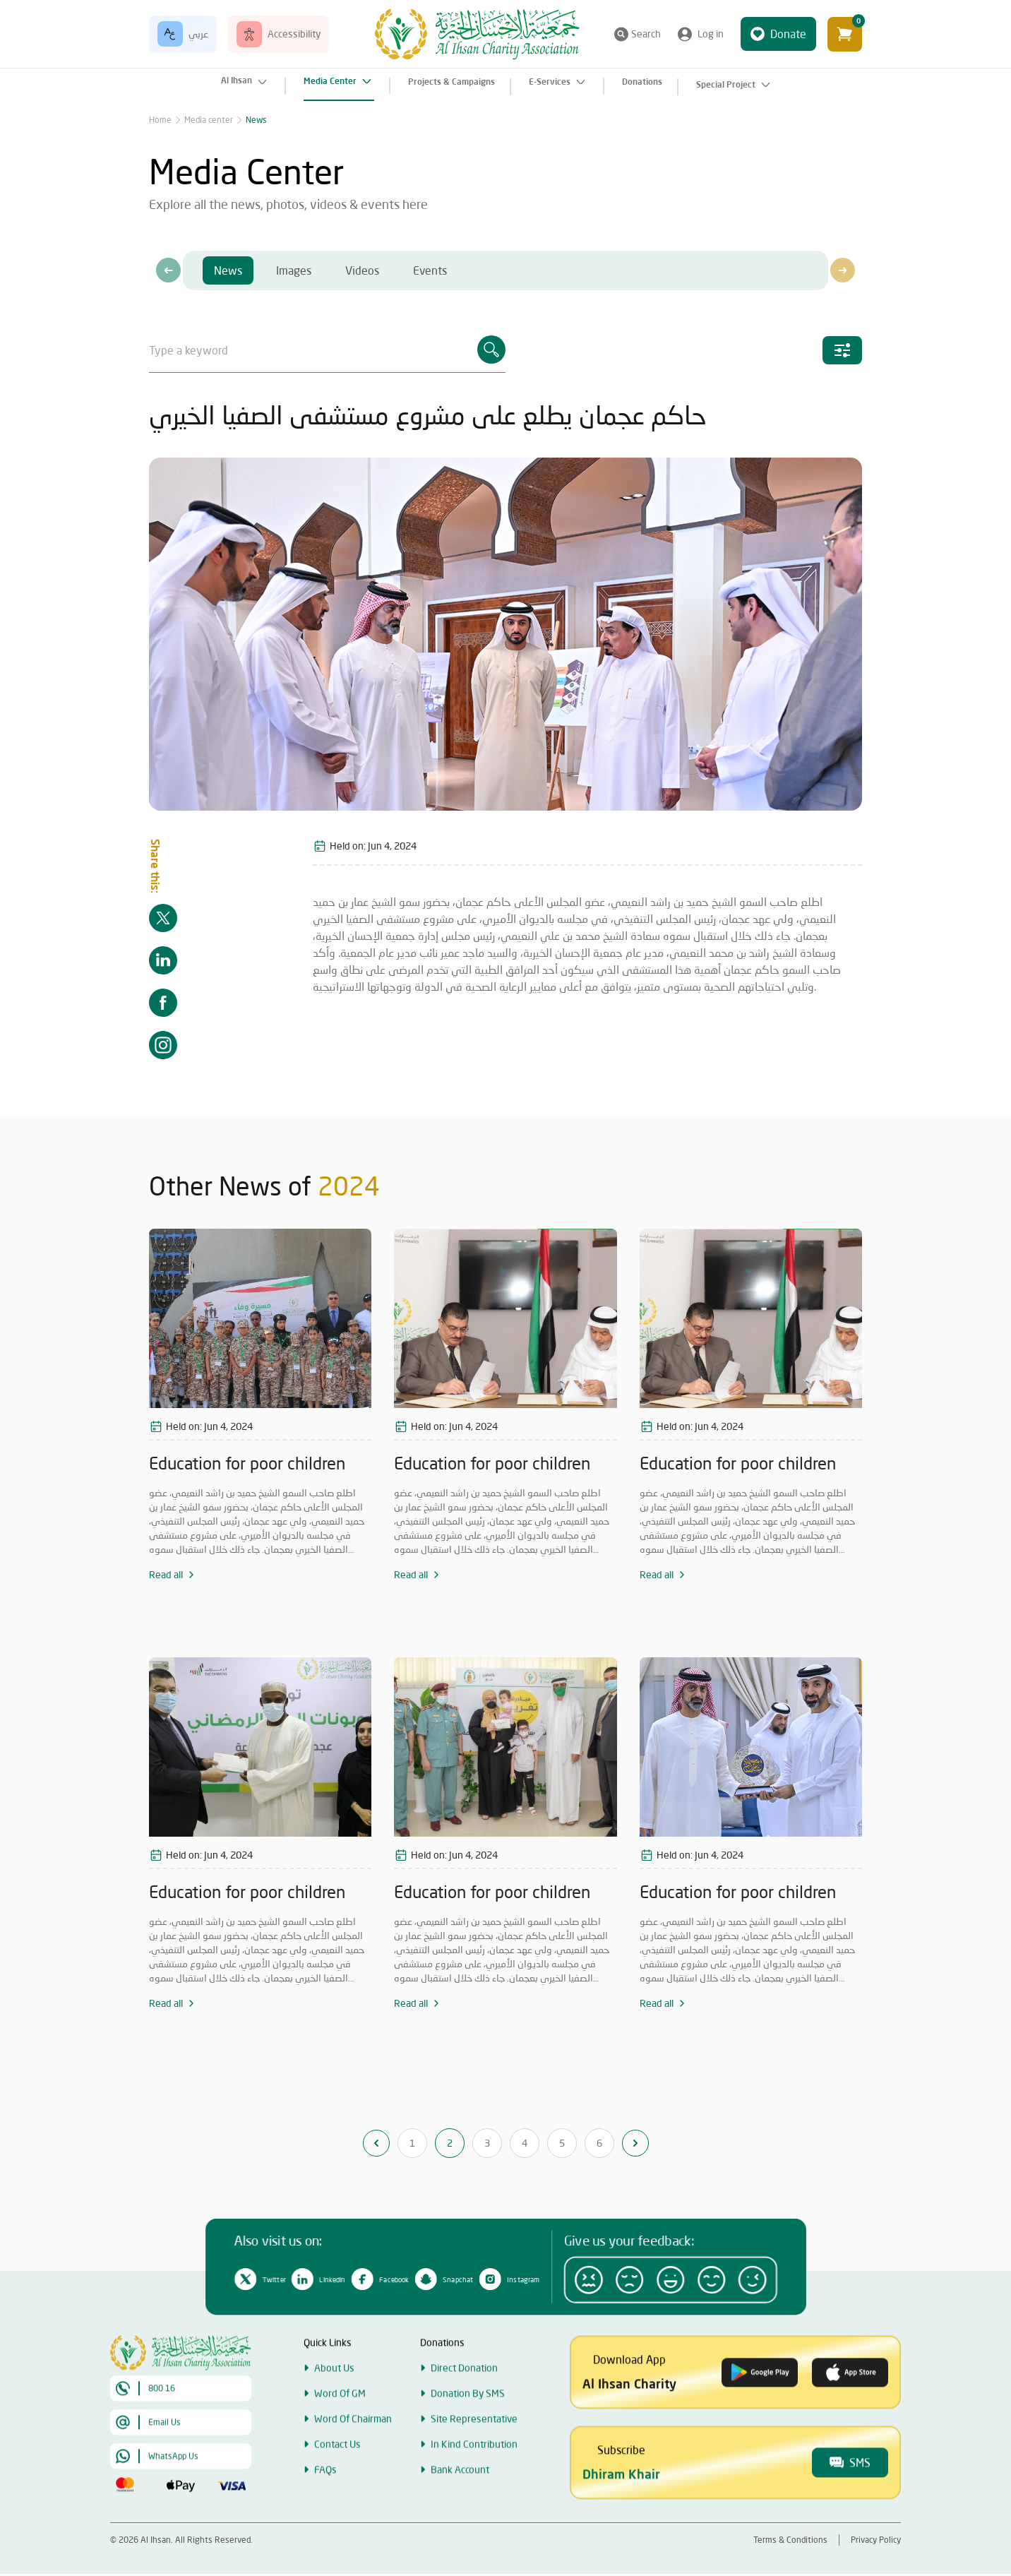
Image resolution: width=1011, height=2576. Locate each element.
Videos (362, 270)
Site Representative (474, 2463)
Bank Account (460, 2514)
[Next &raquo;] (635, 2143)
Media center (208, 119)
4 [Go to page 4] (524, 2143)
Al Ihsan (245, 82)
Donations (642, 81)
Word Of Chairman (353, 2463)
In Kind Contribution (474, 2489)
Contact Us (337, 2489)
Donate (778, 34)
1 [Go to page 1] (412, 2143)
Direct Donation (464, 2413)
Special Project (734, 85)
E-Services (558, 82)
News (256, 119)
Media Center (339, 81)
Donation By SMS (468, 2438)
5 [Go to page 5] (562, 2143)
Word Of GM (340, 2438)
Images (293, 270)
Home (160, 119)
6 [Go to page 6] (599, 2143)
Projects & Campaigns (451, 81)
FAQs (325, 2514)
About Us (334, 2413)
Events (430, 270)
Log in (701, 34)
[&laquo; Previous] (376, 2143)
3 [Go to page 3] (487, 2143)
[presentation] (168, 270)
